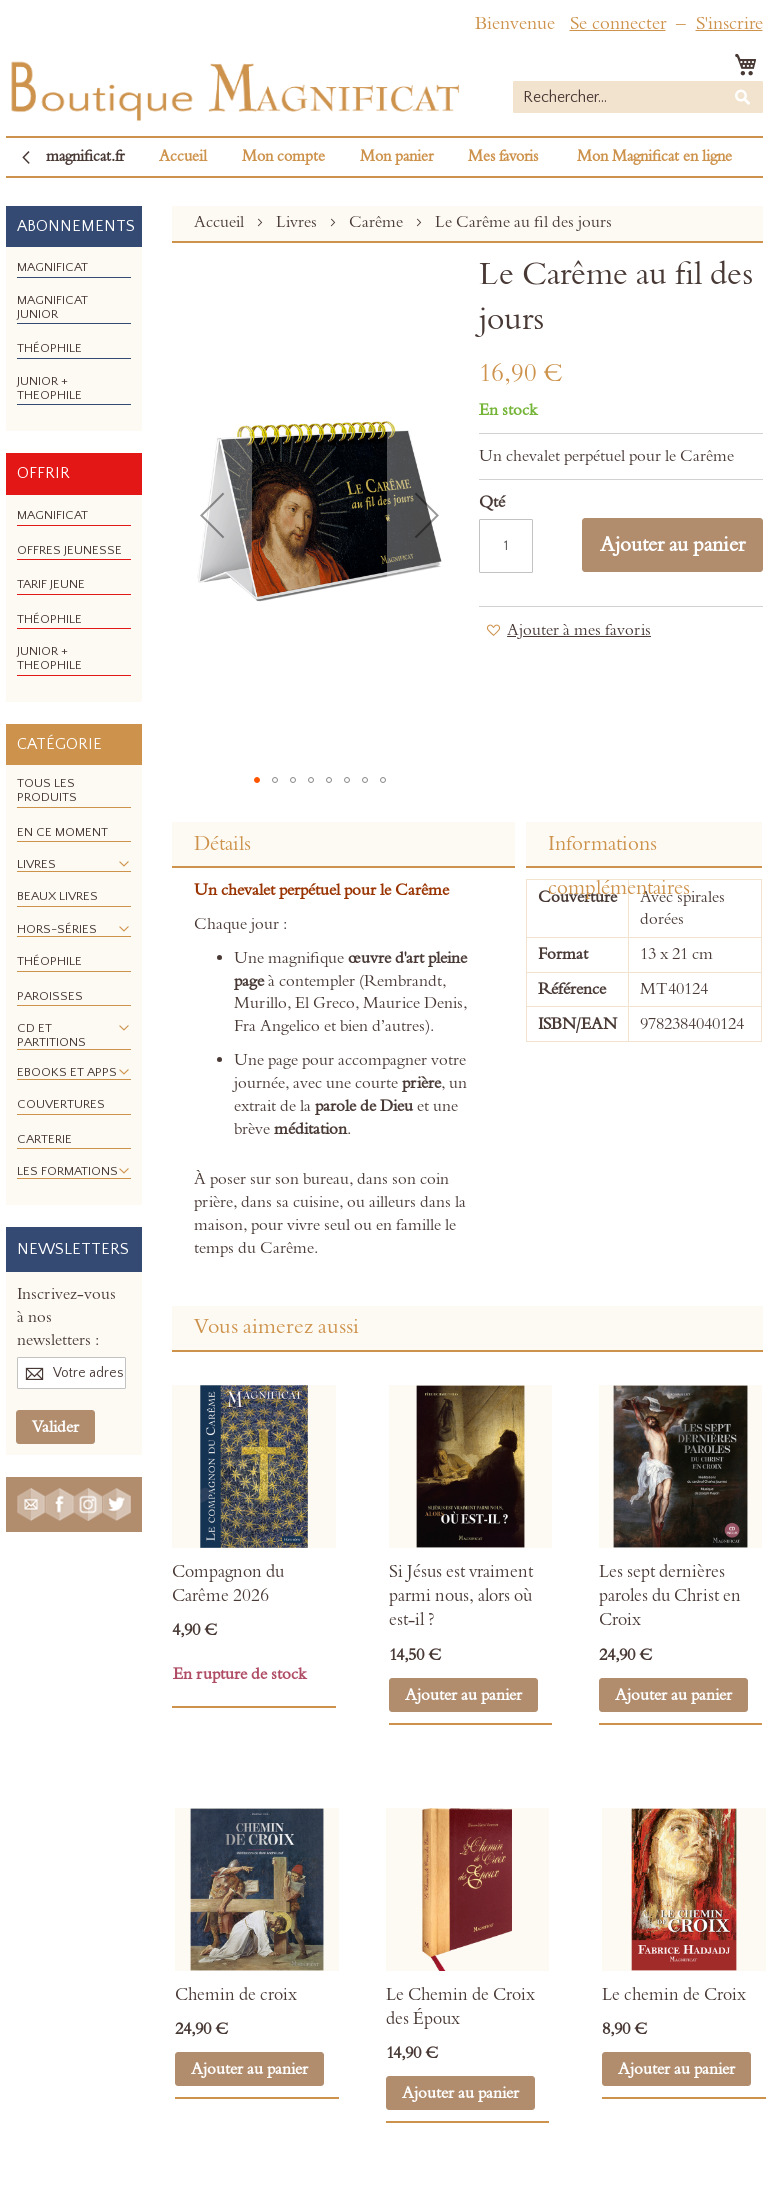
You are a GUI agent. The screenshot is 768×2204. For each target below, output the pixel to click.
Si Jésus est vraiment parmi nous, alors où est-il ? (461, 1596)
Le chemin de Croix (674, 1995)
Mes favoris (503, 156)
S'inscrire (729, 23)
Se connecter (618, 23)
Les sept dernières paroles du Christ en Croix (670, 1596)
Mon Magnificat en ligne (654, 156)
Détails (222, 844)
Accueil (183, 156)
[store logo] (233, 86)
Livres (298, 222)
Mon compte (283, 156)
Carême (378, 222)
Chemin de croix (236, 1995)
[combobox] (638, 97)
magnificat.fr (85, 156)
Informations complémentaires (619, 849)
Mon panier (396, 156)
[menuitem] (52, 267)
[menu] (74, 339)
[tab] (343, 845)
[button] (212, 515)
